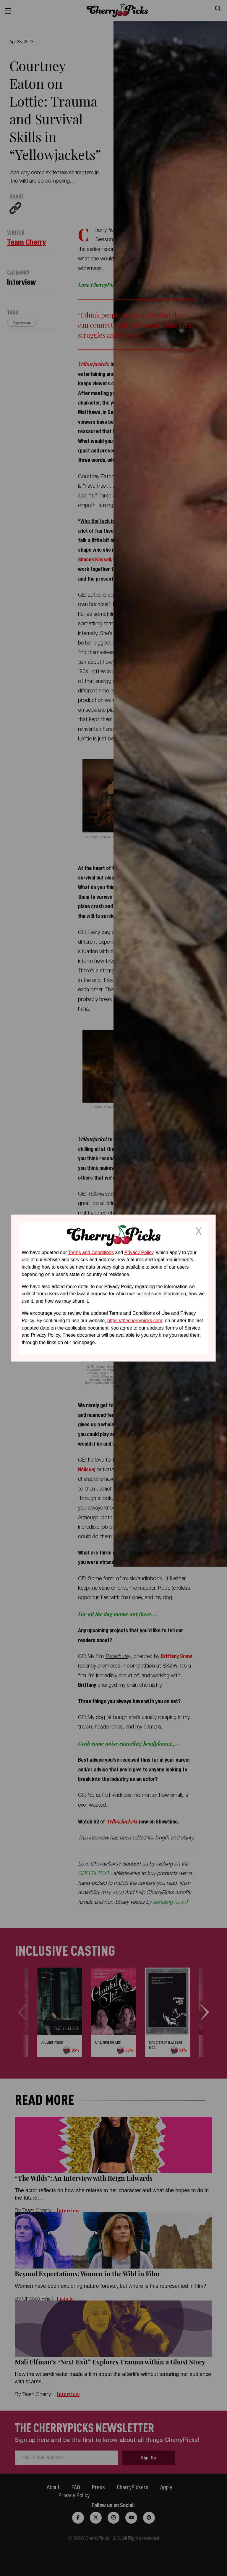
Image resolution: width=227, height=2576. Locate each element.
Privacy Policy (138, 1252)
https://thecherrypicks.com (134, 1320)
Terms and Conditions (91, 1252)
